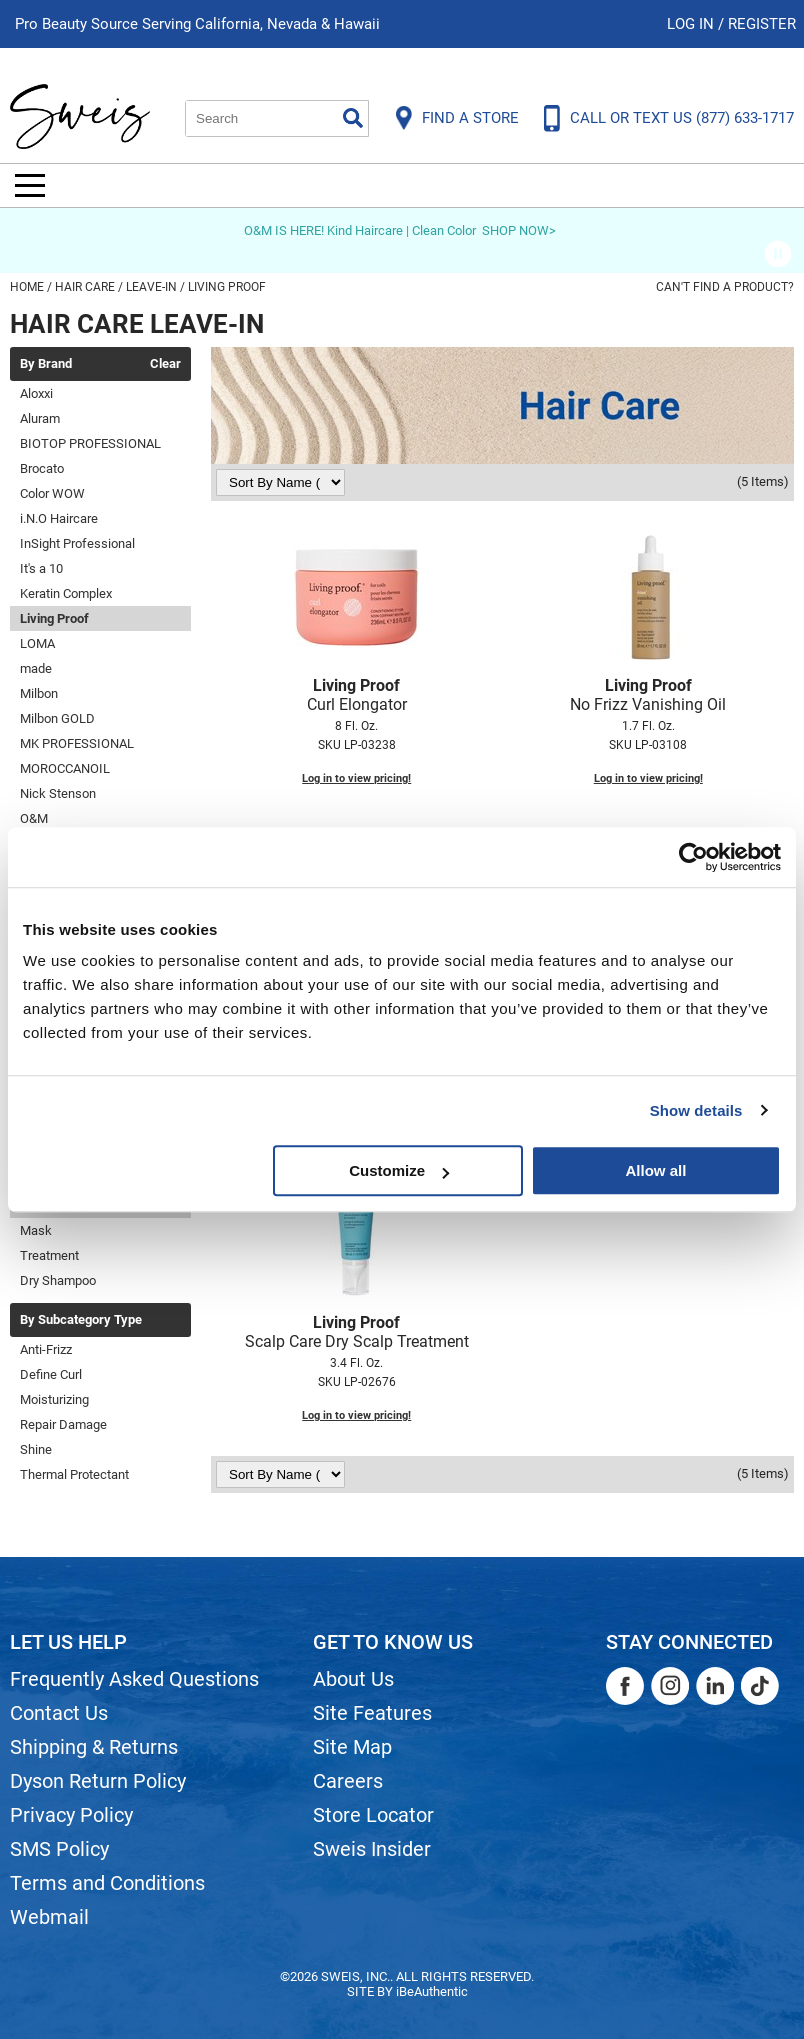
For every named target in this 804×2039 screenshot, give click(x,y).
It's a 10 (41, 568)
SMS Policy (59, 1849)
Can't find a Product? (725, 287)
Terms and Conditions (107, 1883)
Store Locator (373, 1815)
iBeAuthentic (432, 1991)
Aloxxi (36, 393)
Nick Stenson (58, 793)
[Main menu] (30, 185)
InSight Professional (77, 543)
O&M (34, 818)
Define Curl (51, 1374)
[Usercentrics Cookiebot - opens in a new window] (693, 857)
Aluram (40, 418)
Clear (165, 364)
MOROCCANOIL (65, 768)
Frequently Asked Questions (134, 1679)
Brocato (42, 468)
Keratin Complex (66, 593)
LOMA (37, 643)
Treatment (49, 1255)
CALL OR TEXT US (682, 118)
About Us (353, 1679)
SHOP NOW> (519, 230)
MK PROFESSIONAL (77, 743)
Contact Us (59, 1713)
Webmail (49, 1917)
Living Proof (54, 618)
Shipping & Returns (94, 1747)
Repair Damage (63, 1424)
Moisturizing (54, 1399)
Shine (36, 1449)
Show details (696, 1110)
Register (762, 24)
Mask (36, 1230)
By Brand (46, 364)
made (36, 668)
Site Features (372, 1713)
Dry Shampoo (58, 1280)
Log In (692, 24)
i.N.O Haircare (59, 518)
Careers (348, 1781)
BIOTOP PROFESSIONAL (90, 443)
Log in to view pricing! (356, 778)
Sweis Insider (372, 1849)
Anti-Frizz (46, 1349)
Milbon (39, 693)
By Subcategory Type (81, 1320)
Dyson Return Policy (98, 1781)
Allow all (656, 1170)
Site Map (352, 1747)
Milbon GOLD (57, 718)
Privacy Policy (71, 1815)
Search (353, 118)
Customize (399, 1170)
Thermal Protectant (74, 1474)
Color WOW (52, 493)
